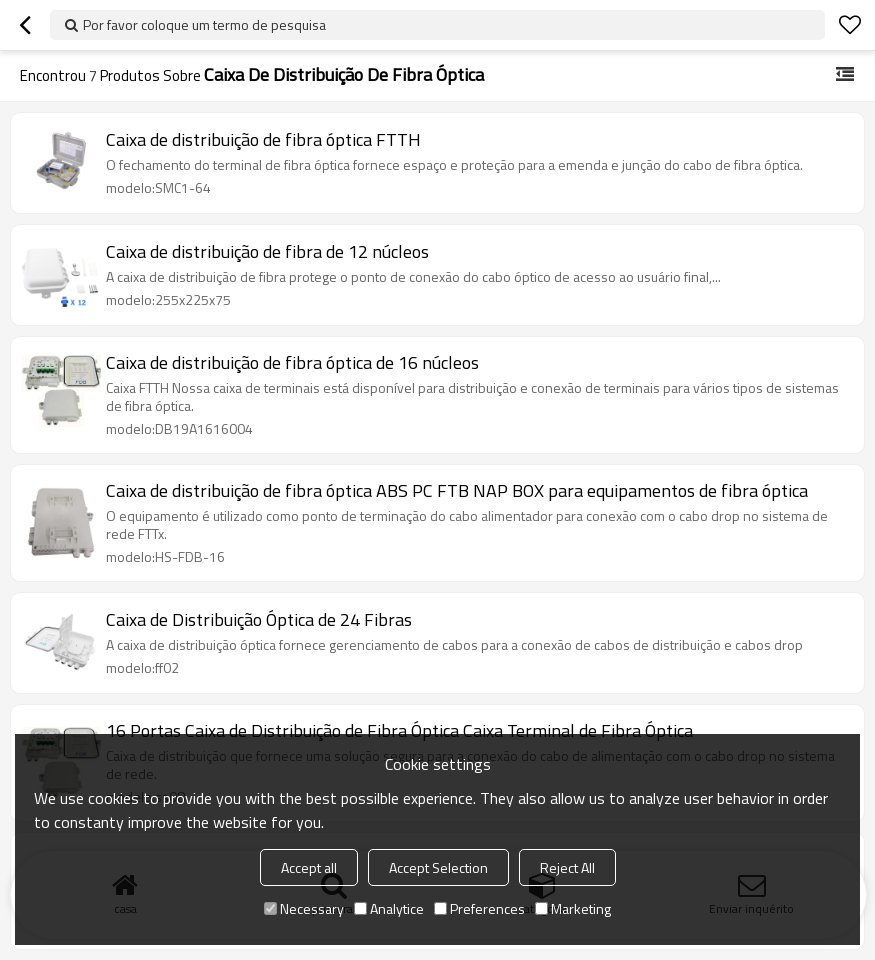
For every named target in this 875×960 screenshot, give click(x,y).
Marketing (573, 908)
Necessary (304, 908)
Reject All (567, 867)
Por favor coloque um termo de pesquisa (204, 24)
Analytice (389, 908)
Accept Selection (438, 867)
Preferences (479, 908)
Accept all (309, 867)
